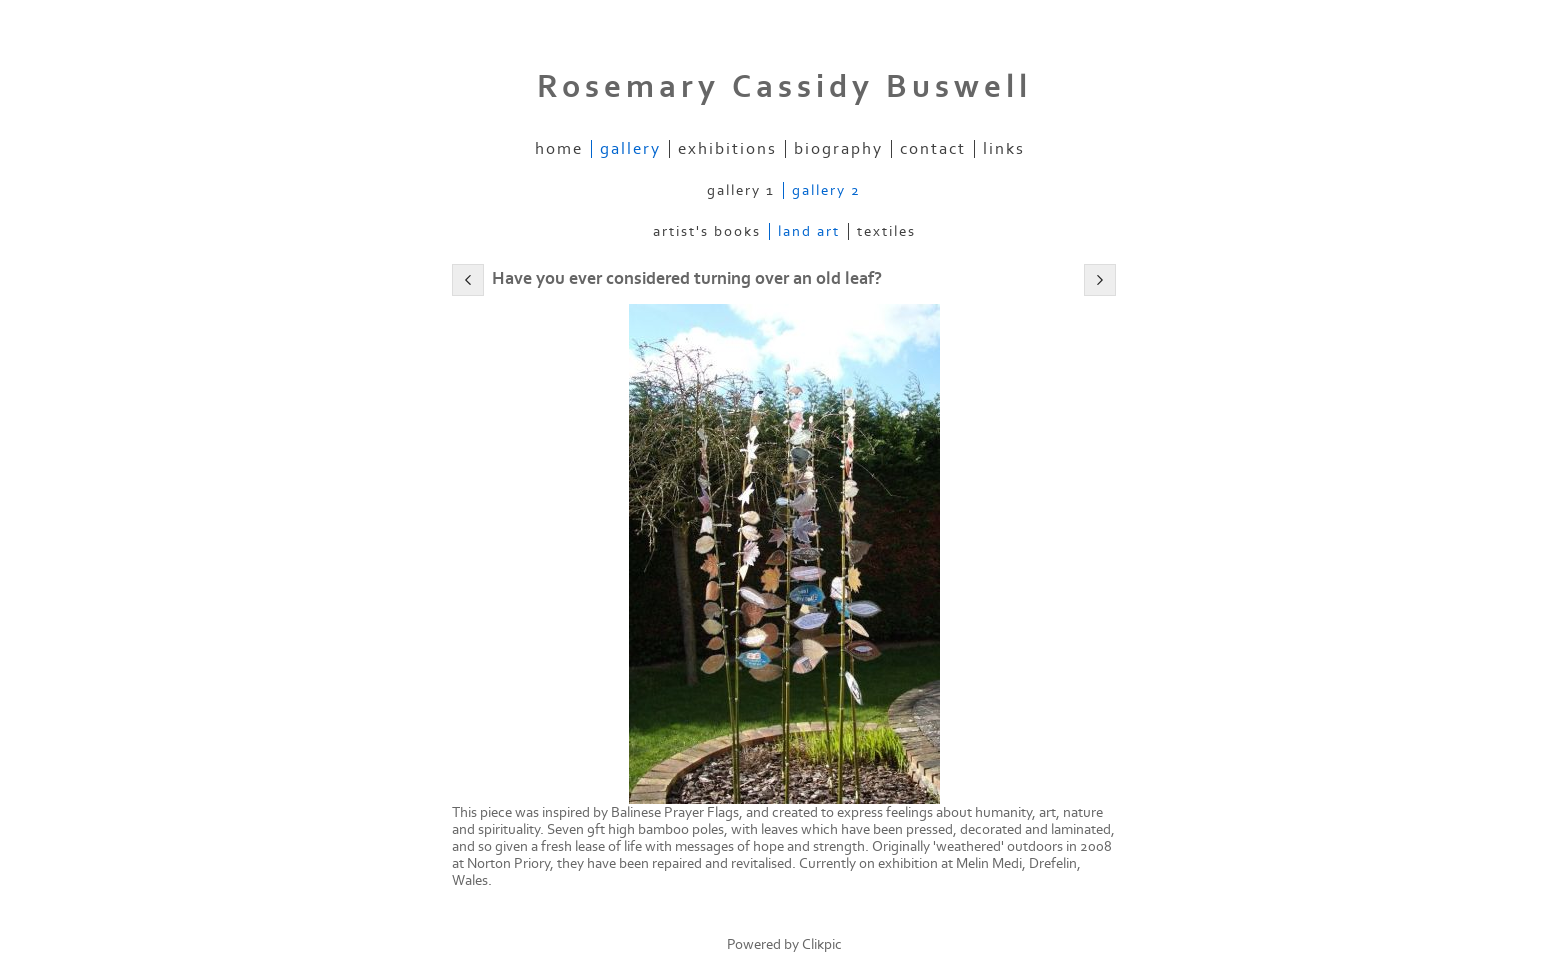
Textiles (886, 231)
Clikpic (822, 944)
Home (559, 149)
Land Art (809, 231)
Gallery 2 (826, 190)
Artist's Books (707, 231)
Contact (933, 149)
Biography (838, 149)
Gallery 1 (741, 190)
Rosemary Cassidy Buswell (784, 87)
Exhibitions (727, 149)
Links (1004, 149)
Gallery (630, 149)
